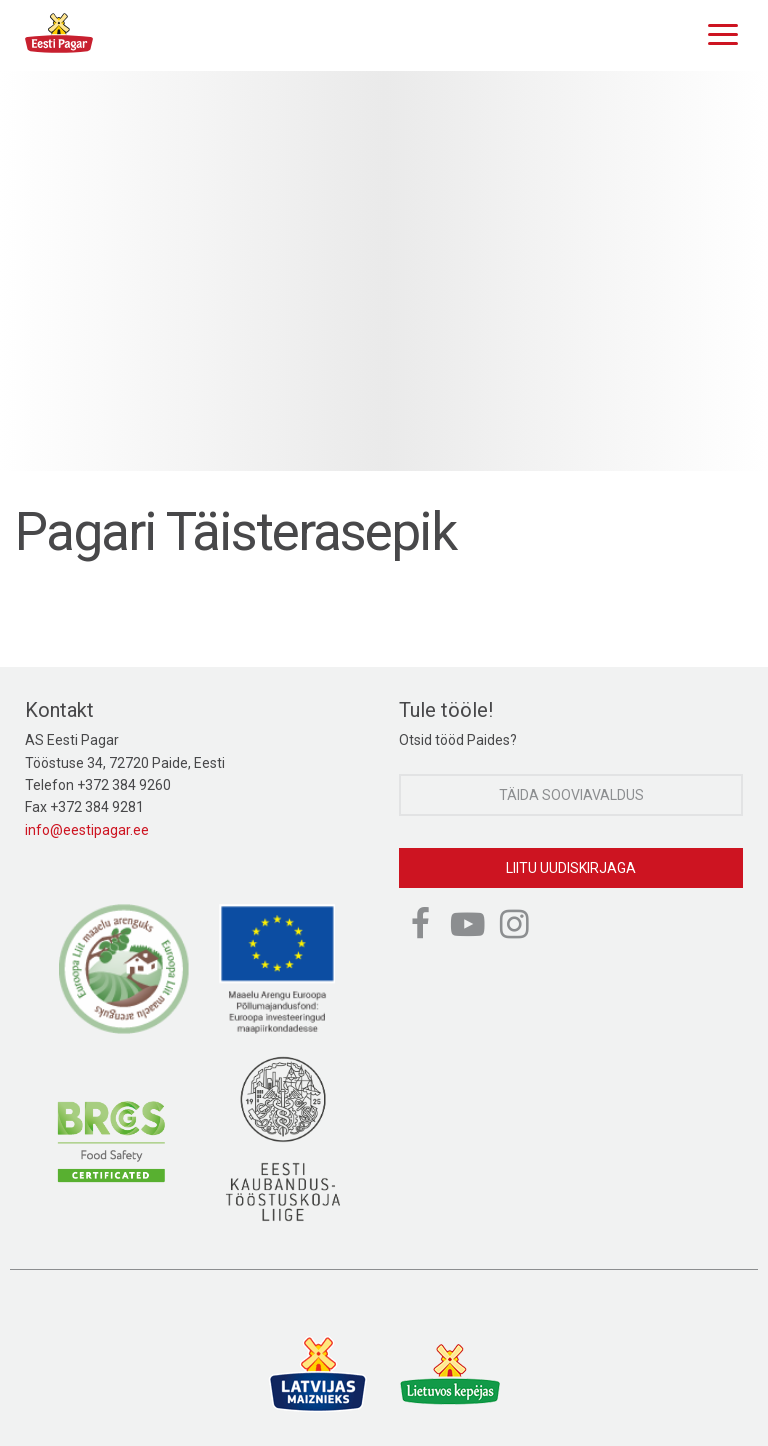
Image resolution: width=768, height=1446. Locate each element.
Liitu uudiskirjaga (571, 868)
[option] (384, 271)
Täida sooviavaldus (571, 795)
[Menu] (718, 32)
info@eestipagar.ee (87, 830)
